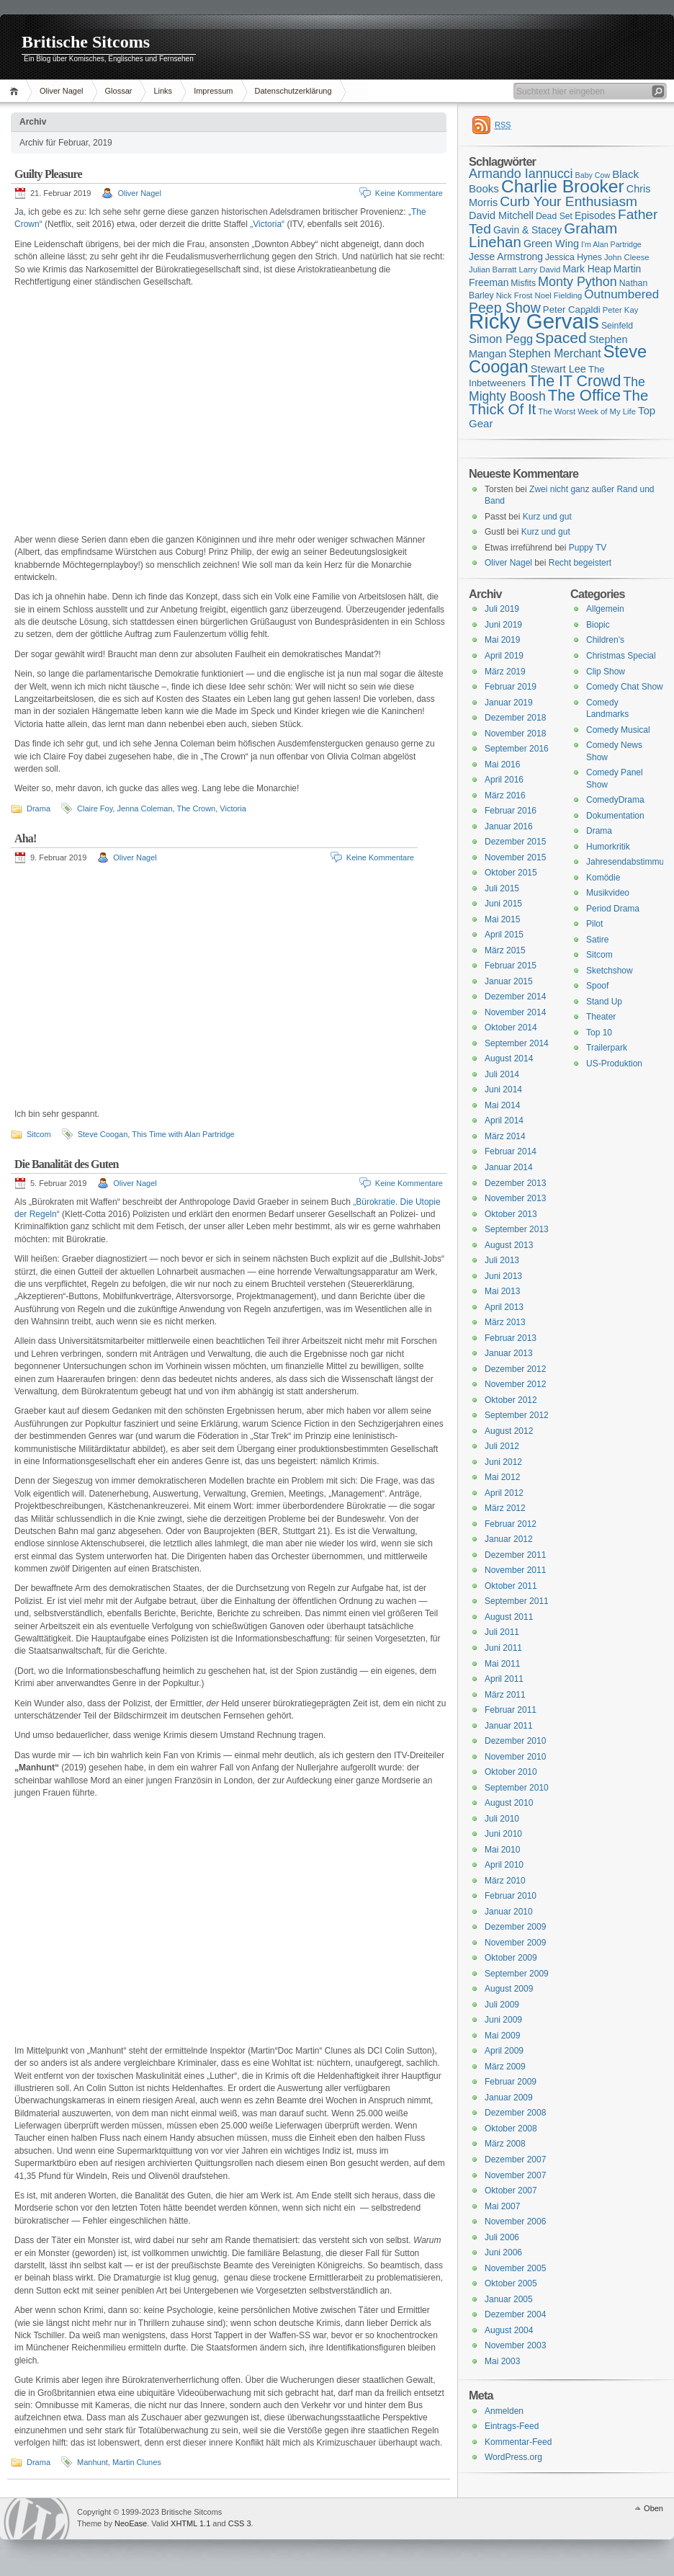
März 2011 (505, 1695)
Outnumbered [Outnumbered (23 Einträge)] (621, 294)
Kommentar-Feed (518, 2442)
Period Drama (612, 909)
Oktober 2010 (511, 1772)
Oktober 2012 (511, 1400)
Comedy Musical (618, 730)
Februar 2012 (510, 1524)
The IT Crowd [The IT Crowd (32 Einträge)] (574, 381)
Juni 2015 (503, 904)
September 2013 (517, 1229)
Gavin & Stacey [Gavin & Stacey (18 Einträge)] (527, 230)
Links (162, 90)
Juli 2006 (502, 2237)
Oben (653, 2508)
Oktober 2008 (511, 2128)
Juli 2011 (502, 1632)
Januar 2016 (509, 826)
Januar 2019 (509, 703)
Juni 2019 (503, 625)
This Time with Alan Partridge (183, 1134)
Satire (597, 940)
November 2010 (515, 1757)
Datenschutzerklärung (293, 90)
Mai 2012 (502, 1477)
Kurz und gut (547, 517)
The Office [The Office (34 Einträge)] (584, 395)
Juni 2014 (503, 1089)
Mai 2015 (502, 919)
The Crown (195, 808)
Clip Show (605, 672)
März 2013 (505, 1322)
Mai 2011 (502, 1664)
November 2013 (515, 1198)
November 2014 (515, 1012)
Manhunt (92, 2462)
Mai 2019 (502, 640)
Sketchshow (609, 971)
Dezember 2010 (515, 1741)
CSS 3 (239, 2523)
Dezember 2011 (515, 1555)
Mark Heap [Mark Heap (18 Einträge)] (586, 269)
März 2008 (505, 2144)
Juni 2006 (503, 2252)
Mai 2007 (502, 2206)
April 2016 (504, 780)
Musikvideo (607, 893)
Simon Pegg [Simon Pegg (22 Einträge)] (501, 338)
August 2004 (509, 2330)
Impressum (213, 90)
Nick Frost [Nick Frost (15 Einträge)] (514, 295)
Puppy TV (587, 548)
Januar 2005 (509, 2299)
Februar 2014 (510, 1151)
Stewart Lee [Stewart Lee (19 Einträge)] (558, 369)
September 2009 (517, 1974)
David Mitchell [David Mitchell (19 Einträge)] (501, 215)
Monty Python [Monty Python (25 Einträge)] (577, 282)
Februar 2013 (510, 1338)
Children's (605, 640)
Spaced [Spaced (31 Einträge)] (561, 337)
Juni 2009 (503, 2020)
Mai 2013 (502, 1291)
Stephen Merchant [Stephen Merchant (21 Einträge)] (554, 353)
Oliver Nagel (62, 90)
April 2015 (504, 935)
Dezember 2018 (515, 718)
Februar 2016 (510, 811)
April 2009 (504, 2051)
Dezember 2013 (515, 1183)
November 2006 (515, 2221)
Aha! (25, 838)
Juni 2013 (503, 1276)
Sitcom (39, 1134)
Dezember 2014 (515, 996)
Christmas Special (621, 656)
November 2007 (515, 2175)
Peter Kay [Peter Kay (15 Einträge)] (621, 310)
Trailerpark (606, 1048)
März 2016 (505, 795)
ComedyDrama (615, 800)
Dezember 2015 (515, 842)
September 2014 (517, 1043)
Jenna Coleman (144, 808)
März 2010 (505, 1881)
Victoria (233, 808)
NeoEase (130, 2523)
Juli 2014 (502, 1074)
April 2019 (504, 656)
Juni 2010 (503, 1834)
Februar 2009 (510, 2082)
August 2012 (509, 1431)
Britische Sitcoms (86, 41)
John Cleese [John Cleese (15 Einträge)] (627, 257)
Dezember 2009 (515, 1927)
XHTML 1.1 (190, 2523)
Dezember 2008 (515, 2113)
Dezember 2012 (515, 1369)
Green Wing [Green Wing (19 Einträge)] (551, 243)
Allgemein (605, 609)
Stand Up (604, 1002)
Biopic (598, 625)
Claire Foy (94, 808)
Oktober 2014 (511, 1027)
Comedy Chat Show (624, 687)
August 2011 (509, 1617)
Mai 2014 (502, 1105)
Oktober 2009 (511, 1958)
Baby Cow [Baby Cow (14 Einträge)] (593, 175)
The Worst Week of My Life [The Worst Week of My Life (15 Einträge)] (587, 411)
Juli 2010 (502, 1819)
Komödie (603, 878)
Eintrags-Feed (512, 2426)
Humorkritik (608, 847)
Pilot (594, 924)
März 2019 (505, 672)
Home (16, 91)
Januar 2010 (509, 1912)
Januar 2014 (509, 1167)
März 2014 (505, 1136)
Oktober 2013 (511, 1214)
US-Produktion (614, 1064)
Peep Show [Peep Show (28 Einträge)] (505, 308)
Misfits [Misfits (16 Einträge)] (523, 283)
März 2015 (505, 950)
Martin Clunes (136, 2462)
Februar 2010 (510, 1896)
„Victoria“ (267, 224)
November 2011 (515, 1570)
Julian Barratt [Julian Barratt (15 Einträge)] (492, 269)
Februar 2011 (510, 1710)
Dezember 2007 (515, 2159)
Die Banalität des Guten (66, 1164)
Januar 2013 (509, 1353)
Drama (38, 808)
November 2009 (515, 1943)
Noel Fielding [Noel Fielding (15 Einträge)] (558, 295)
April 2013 (504, 1307)
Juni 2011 (503, 1648)
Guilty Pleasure (48, 174)
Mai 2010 (502, 1850)
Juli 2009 (502, 2005)
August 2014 (509, 1058)
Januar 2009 (509, 2098)
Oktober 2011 (511, 1586)
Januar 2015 (509, 981)
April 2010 (504, 1865)
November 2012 (515, 1384)
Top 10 (599, 1033)
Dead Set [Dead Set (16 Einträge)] (554, 216)
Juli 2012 (502, 1446)
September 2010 (517, 1788)
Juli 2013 (502, 1260)
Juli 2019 (502, 609)
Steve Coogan (103, 1134)
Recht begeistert (580, 563)
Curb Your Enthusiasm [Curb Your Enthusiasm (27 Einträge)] (568, 201)
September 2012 (517, 1415)
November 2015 (515, 857)
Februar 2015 (510, 966)
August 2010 (509, 1803)
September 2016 (517, 749)
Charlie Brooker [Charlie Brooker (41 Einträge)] (562, 186)
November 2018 (515, 733)
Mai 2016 (502, 764)
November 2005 (515, 2268)
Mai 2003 (502, 2361)
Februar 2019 (510, 687)
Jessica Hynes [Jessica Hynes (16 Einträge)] (573, 257)
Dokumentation (615, 816)
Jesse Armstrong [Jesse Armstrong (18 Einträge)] (506, 256)
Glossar (118, 90)
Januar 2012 (509, 1539)
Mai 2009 (502, 2036)
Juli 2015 (502, 888)
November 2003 (515, 2345)
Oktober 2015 (511, 873)
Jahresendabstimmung (629, 862)
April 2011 (504, 1679)
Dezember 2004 (515, 2314)
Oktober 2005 (511, 2283)
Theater (601, 1017)
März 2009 (505, 2067)
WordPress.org (513, 2457)
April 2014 (504, 1120)
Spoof (597, 986)
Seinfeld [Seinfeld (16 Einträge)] (617, 326)
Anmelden (504, 2411)
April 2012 (504, 1493)
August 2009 (509, 1989)
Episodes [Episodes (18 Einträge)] (595, 215)
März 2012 (505, 1508)
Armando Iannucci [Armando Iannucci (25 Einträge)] (521, 173)
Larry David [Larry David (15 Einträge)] (539, 269)
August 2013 (509, 1245)
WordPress (37, 2518)
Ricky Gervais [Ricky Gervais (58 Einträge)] (534, 321)
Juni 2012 (503, 1462)
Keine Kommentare (409, 193)
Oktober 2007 (511, 2190)
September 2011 (517, 1601)
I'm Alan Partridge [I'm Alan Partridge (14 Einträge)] (611, 244)
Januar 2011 (509, 1726)
